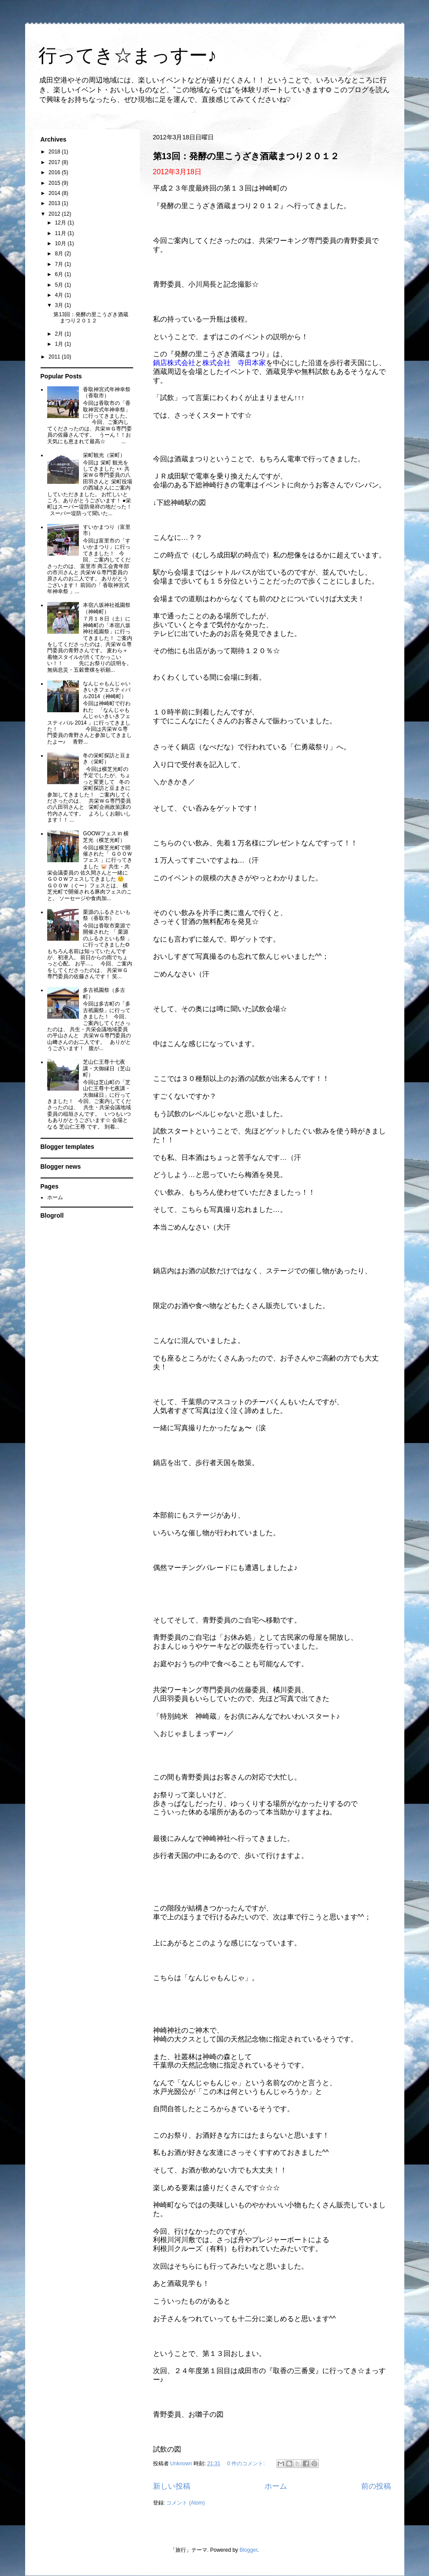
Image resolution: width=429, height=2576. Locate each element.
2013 (55, 203)
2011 (55, 357)
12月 (61, 223)
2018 (55, 152)
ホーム (276, 2486)
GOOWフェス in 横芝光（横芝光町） (105, 836)
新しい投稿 (171, 2486)
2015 (55, 183)
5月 (59, 285)
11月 (61, 233)
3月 (59, 305)
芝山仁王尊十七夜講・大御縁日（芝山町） (107, 1068)
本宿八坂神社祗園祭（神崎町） (107, 608)
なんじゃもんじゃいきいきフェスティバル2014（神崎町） (107, 689)
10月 (61, 243)
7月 (59, 264)
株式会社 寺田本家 (234, 362)
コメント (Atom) (185, 2503)
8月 (59, 253)
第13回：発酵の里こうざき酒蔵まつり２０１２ (246, 156)
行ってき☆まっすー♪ (127, 57)
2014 (55, 193)
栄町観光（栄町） (104, 455)
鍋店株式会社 (174, 362)
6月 (59, 274)
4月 (59, 295)
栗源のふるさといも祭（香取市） (107, 915)
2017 (55, 162)
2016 (55, 172)
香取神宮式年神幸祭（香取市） (107, 392)
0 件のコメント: (246, 2463)
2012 (55, 214)
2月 (59, 334)
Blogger (248, 2550)
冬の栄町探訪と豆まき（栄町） (107, 758)
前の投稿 (376, 2486)
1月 (59, 344)
